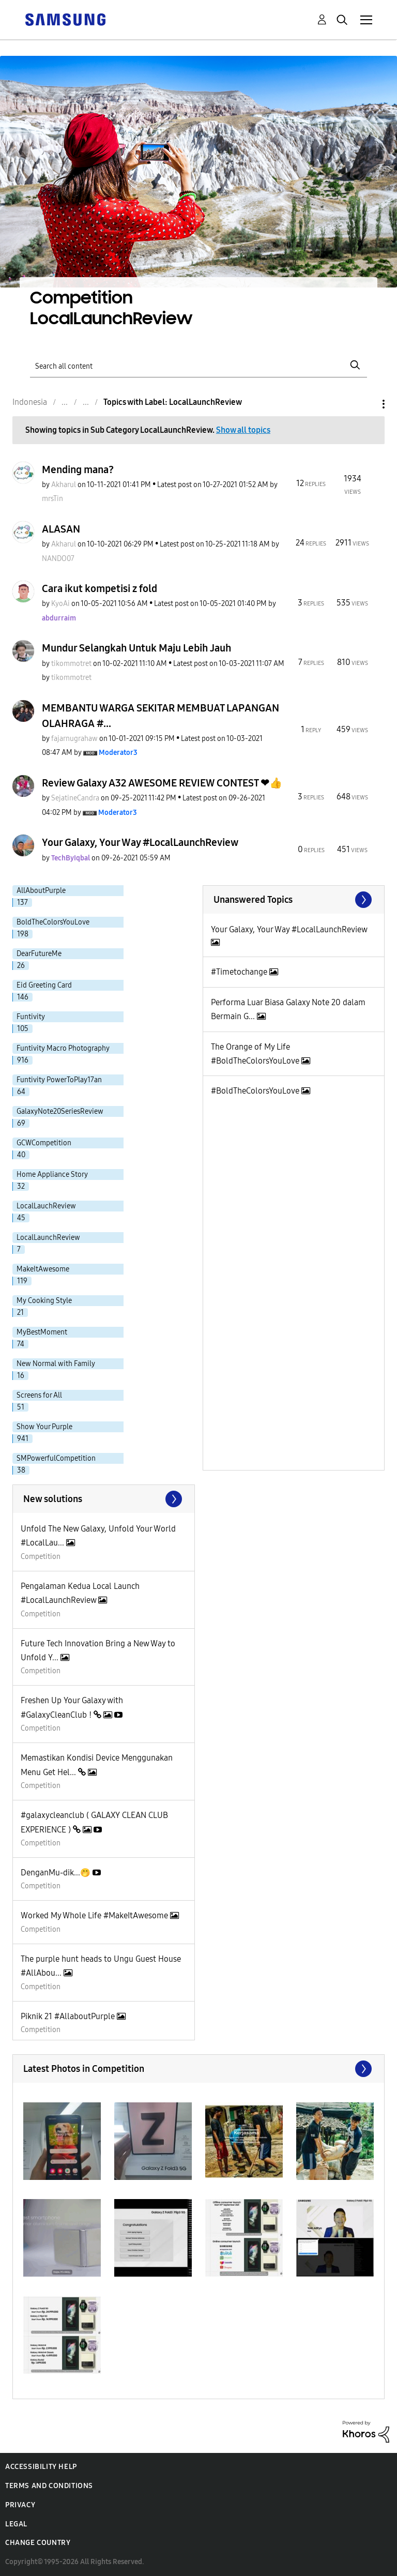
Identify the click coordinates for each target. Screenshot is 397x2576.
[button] (62, 2141)
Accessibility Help (41, 2466)
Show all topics (243, 430)
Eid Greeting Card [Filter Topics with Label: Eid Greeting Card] (44, 985)
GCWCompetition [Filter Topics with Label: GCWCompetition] (44, 1143)
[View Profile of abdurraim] (59, 618)
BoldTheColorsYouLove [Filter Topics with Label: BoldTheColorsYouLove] (53, 922)
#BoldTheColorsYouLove (256, 1091)
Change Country (37, 2542)
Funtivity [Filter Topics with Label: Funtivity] (31, 1016)
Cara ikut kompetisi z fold (99, 588)
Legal (16, 2524)
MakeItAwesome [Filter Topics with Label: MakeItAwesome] (43, 1269)
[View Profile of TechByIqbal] (70, 858)
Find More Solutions (103, 1499)
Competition (40, 1556)
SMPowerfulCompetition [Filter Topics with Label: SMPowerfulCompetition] (56, 1458)
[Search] (198, 365)
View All (294, 900)
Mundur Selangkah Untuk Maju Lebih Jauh (136, 648)
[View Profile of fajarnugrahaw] (74, 738)
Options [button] (366, 404)
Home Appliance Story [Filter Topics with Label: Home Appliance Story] (52, 1174)
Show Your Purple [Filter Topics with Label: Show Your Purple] (44, 1426)
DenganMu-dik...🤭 (57, 1872)
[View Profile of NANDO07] (58, 558)
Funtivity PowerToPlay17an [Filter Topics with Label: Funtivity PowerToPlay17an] (59, 1079)
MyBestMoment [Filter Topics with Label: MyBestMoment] (42, 1332)
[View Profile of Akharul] (63, 484)
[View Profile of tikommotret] (71, 663)
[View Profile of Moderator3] (118, 752)
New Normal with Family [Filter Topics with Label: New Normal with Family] (56, 1363)
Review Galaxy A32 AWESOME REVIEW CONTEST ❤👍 (162, 783)
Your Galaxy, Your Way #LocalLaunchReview (140, 842)
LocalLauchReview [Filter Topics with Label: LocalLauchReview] (46, 1206)
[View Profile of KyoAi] (60, 603)
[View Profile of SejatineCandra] (75, 798)
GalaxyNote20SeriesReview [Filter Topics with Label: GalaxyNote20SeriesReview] (60, 1111)
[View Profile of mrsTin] (52, 498)
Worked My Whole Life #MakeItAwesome (95, 1915)
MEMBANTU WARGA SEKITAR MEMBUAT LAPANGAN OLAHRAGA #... (160, 716)
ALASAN (61, 529)
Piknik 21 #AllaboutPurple (69, 2016)
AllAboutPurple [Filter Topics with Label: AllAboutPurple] (41, 890)
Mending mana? (78, 469)
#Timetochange (240, 972)
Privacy (20, 2505)
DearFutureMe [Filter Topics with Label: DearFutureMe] (39, 953)
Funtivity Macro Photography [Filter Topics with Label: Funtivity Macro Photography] (63, 1048)
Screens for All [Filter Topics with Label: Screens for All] (39, 1395)
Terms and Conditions (49, 2485)
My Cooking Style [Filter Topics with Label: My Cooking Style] (44, 1300)
